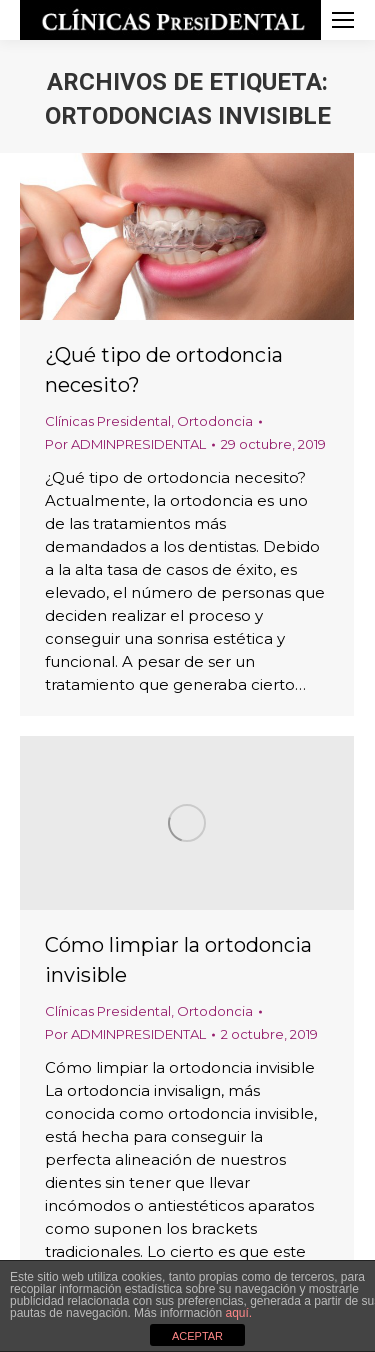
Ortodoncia (215, 421)
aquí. (238, 1313)
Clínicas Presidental (108, 421)
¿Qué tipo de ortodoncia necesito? (164, 370)
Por (125, 444)
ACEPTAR (197, 1336)
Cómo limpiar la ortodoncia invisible (178, 960)
